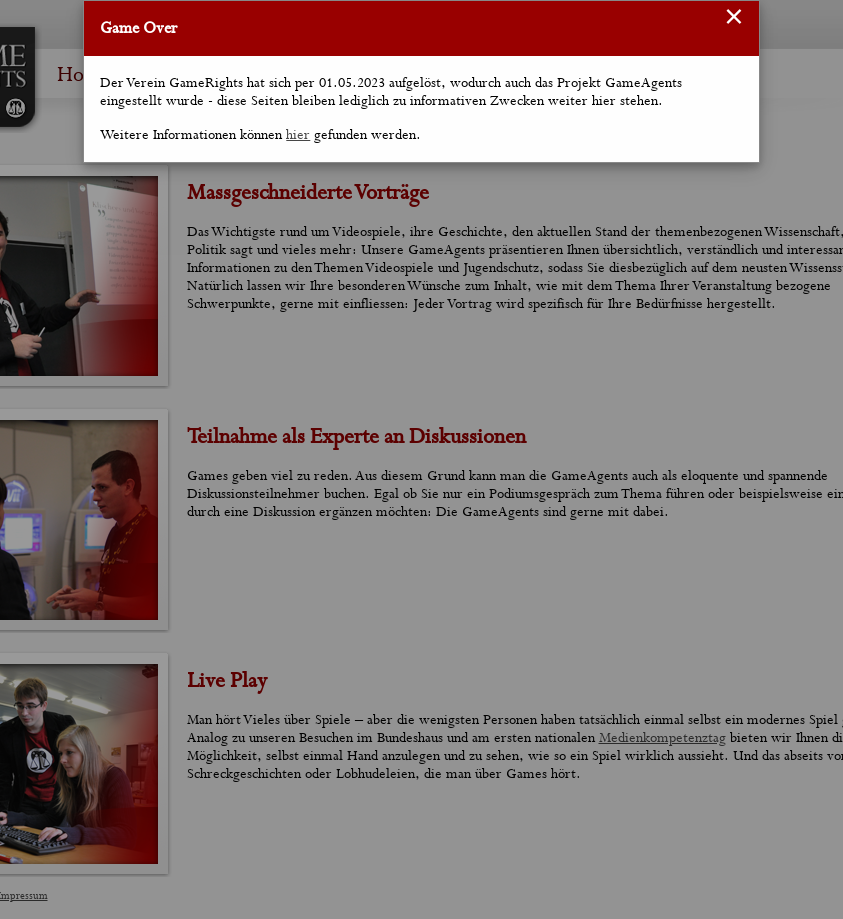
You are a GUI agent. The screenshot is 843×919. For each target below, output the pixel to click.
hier (298, 135)
